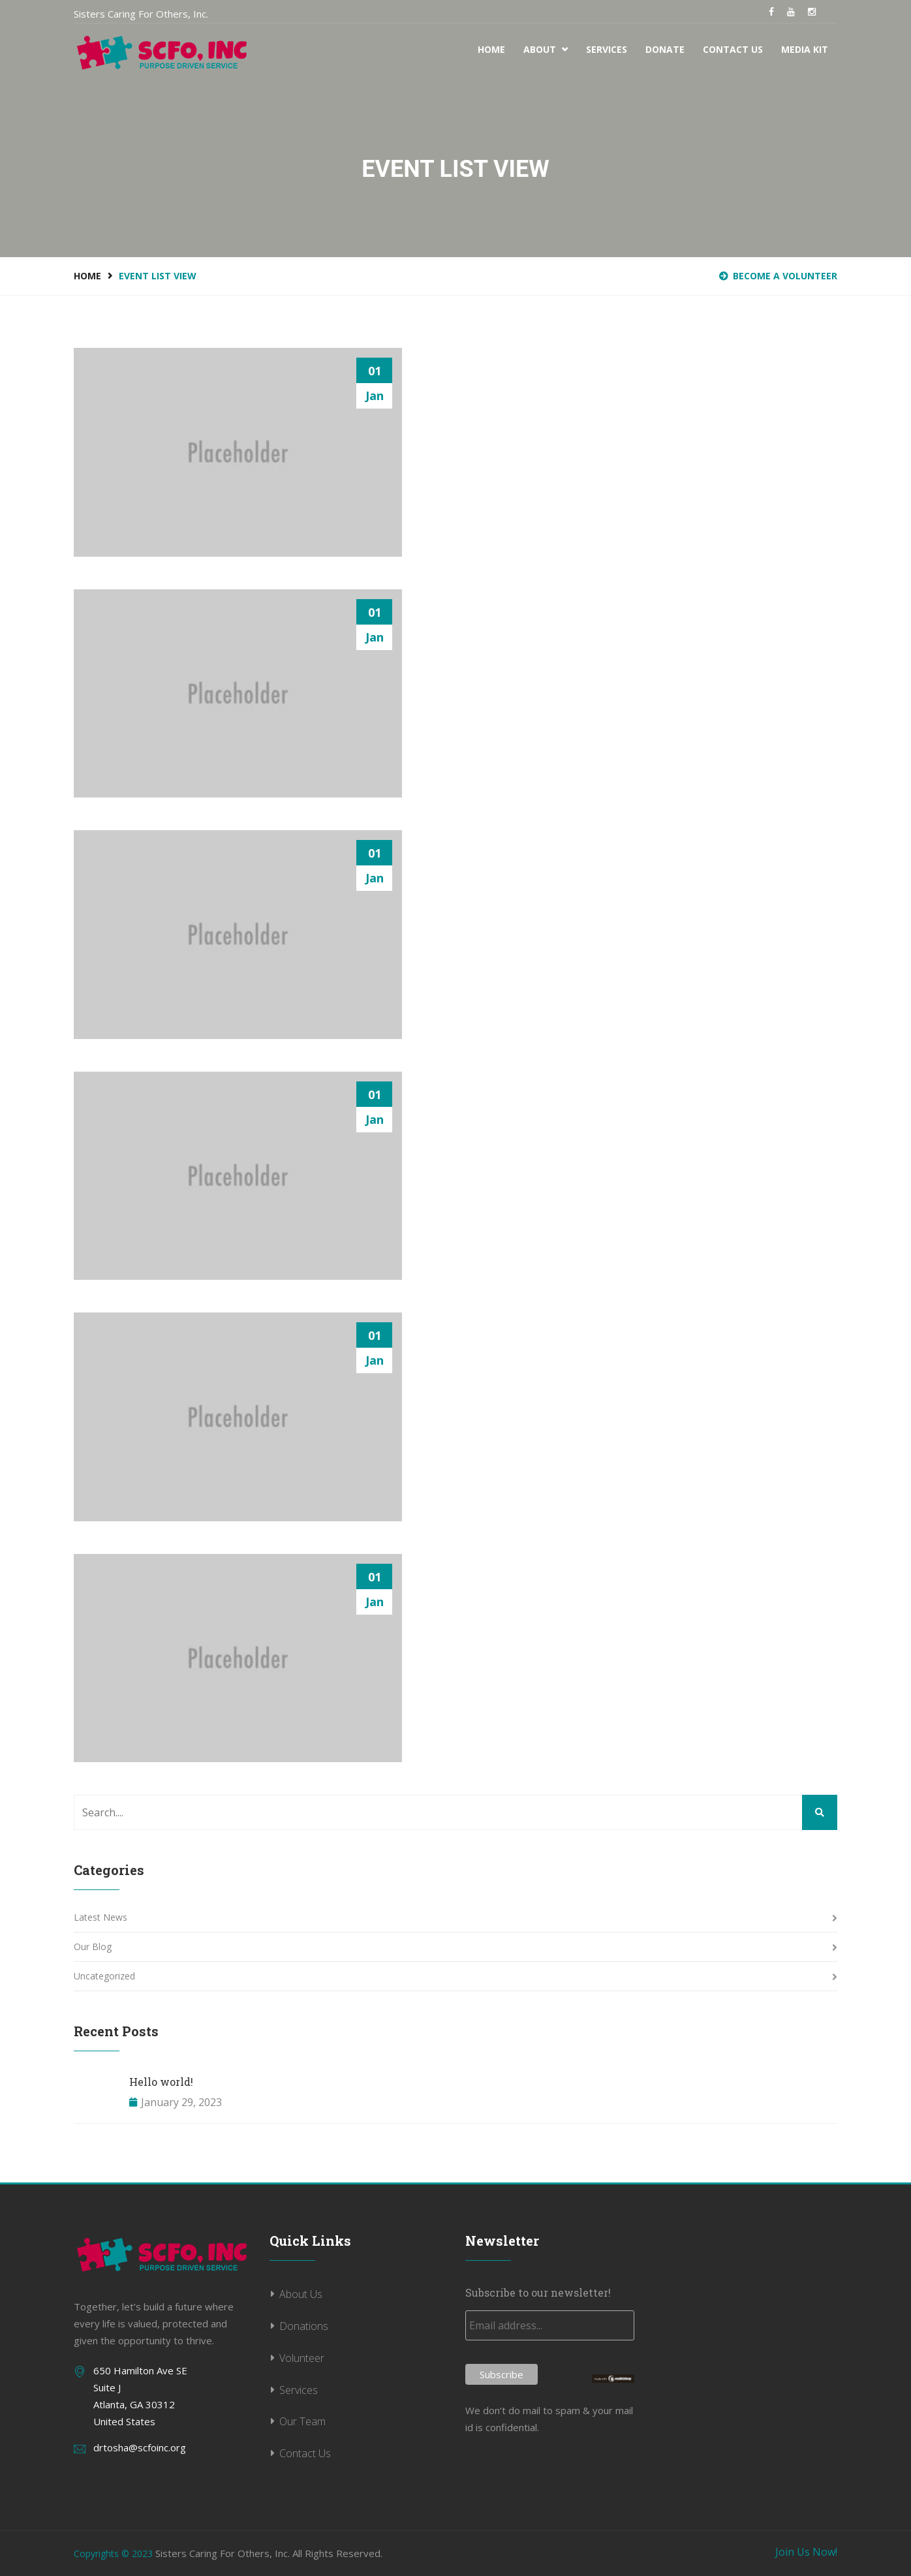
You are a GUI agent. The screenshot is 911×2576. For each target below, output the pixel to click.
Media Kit (804, 49)
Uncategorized (104, 1976)
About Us (300, 2294)
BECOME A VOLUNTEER (778, 276)
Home (491, 49)
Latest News (100, 1917)
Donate (665, 49)
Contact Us (733, 49)
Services (606, 49)
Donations (303, 2326)
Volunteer (301, 2358)
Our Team (302, 2421)
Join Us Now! (806, 2552)
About (545, 49)
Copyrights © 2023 (113, 2553)
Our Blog (93, 1946)
